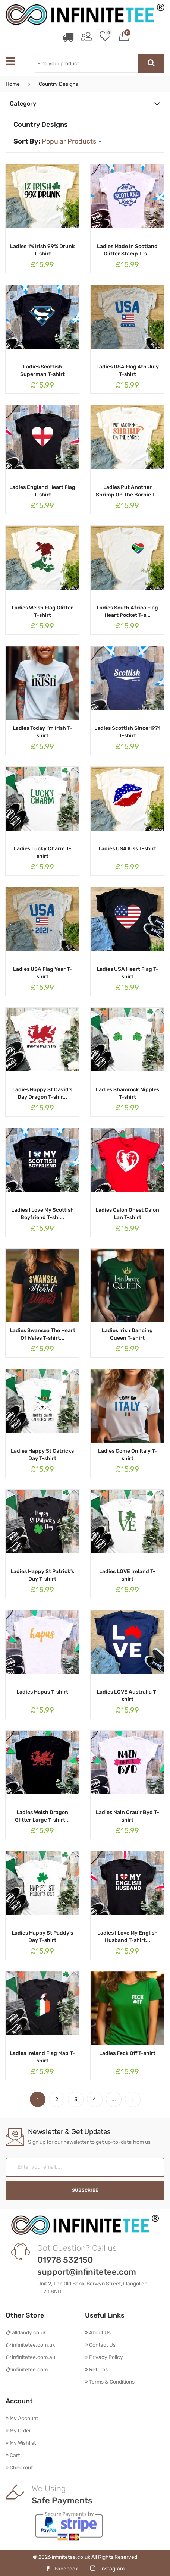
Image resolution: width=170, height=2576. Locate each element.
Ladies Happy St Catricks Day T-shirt (42, 1454)
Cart (13, 2455)
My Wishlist (21, 2442)
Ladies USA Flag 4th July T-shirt (127, 370)
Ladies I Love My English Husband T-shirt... (127, 1936)
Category (85, 103)
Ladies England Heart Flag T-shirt (42, 491)
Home (13, 84)
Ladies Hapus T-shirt (42, 1691)
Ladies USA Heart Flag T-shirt (127, 972)
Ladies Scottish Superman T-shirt (42, 370)
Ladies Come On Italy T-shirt (127, 1454)
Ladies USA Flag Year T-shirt (42, 972)
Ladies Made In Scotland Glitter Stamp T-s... (127, 250)
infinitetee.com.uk (30, 2344)
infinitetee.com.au (30, 2357)
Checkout (19, 2467)
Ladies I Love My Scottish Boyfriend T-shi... (42, 1213)
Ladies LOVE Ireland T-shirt (127, 1575)
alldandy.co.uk (26, 2332)
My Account (22, 2418)
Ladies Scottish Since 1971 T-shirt (127, 731)
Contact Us (100, 2344)
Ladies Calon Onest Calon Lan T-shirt (127, 1213)
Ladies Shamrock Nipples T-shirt (127, 1093)
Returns (96, 2369)
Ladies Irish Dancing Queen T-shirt (127, 1334)
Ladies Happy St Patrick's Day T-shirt (42, 1575)
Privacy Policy (104, 2357)
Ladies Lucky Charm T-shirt (42, 852)
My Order (18, 2430)
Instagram (107, 2568)
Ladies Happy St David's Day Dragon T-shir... (42, 1093)
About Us (98, 2332)
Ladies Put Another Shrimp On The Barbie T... (127, 491)
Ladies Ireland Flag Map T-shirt (42, 2057)
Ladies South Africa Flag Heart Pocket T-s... (127, 611)
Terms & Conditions (110, 2381)
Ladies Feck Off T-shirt (127, 2053)
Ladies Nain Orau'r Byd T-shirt (127, 1816)
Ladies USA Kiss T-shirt (127, 848)
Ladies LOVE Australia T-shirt (127, 1695)
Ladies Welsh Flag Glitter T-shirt (42, 611)
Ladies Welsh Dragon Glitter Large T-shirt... (42, 1816)
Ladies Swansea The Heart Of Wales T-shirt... (42, 1334)
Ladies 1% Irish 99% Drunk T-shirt (42, 250)
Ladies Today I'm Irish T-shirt (42, 731)
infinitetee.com (27, 2369)
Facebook (61, 2568)
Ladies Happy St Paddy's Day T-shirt (42, 1936)
